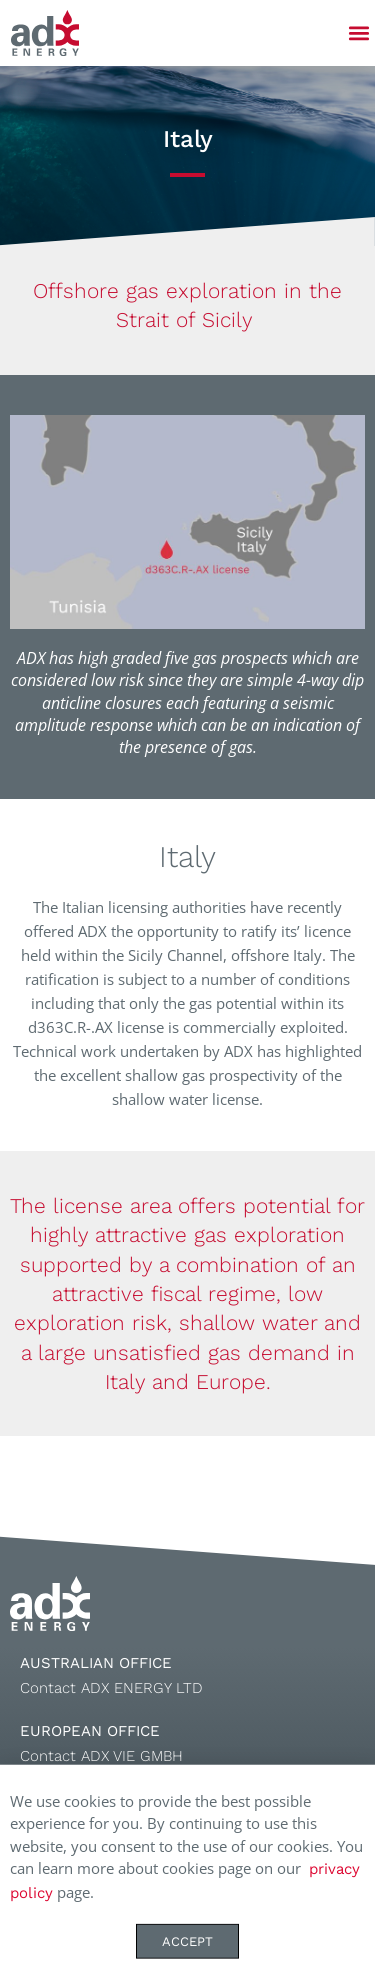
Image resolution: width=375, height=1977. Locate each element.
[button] (358, 33)
